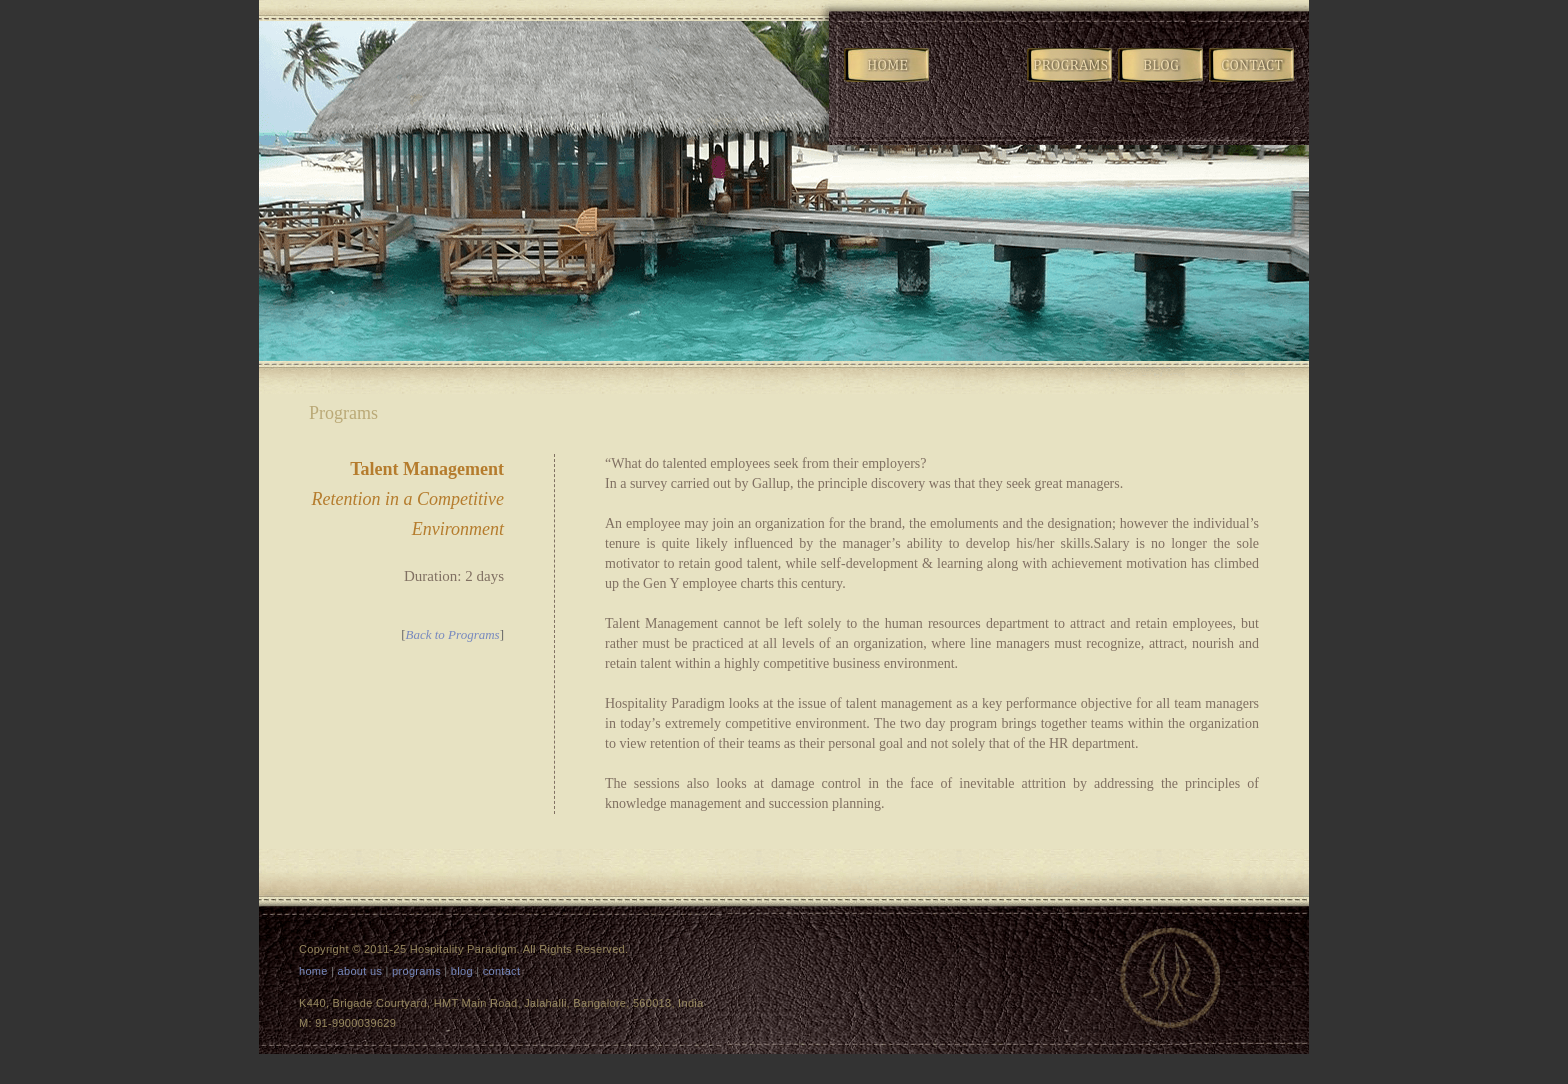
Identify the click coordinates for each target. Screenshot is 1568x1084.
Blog (1162, 80)
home (313, 971)
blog (462, 971)
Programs (1071, 80)
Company (979, 80)
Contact (1253, 80)
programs (416, 971)
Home (888, 80)
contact (502, 971)
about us (360, 971)
